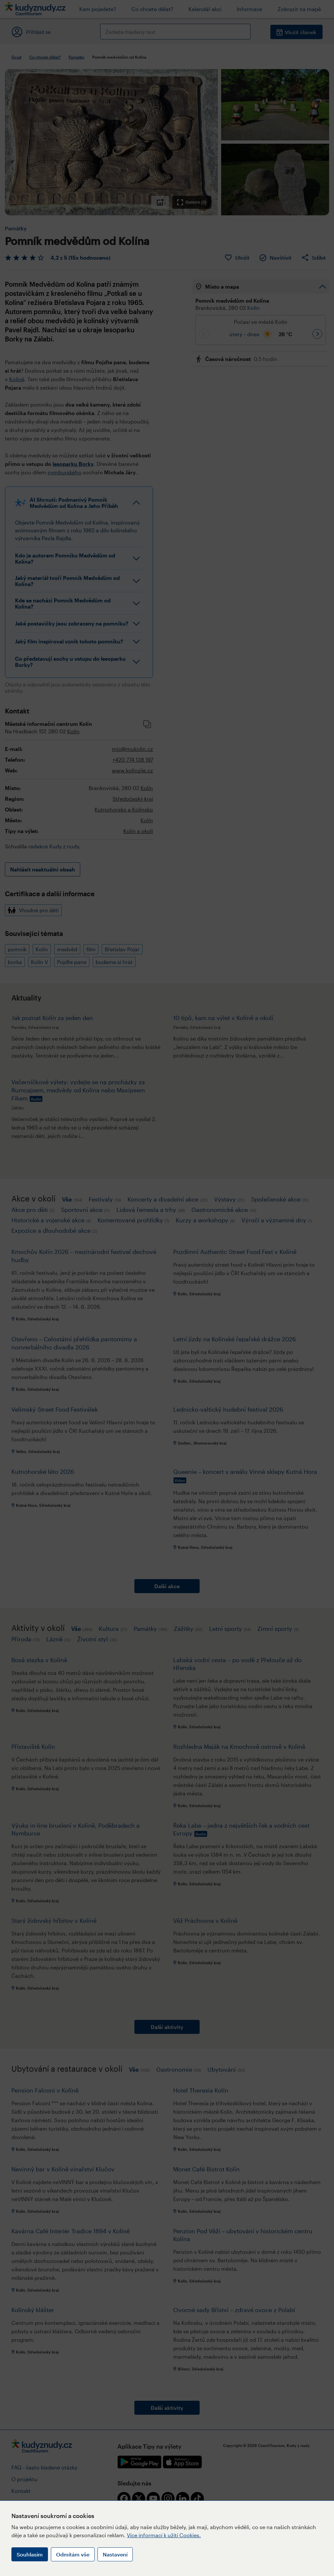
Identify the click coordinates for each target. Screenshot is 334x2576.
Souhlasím (30, 2554)
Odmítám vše (72, 2554)
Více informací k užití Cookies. (164, 2535)
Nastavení (115, 2554)
